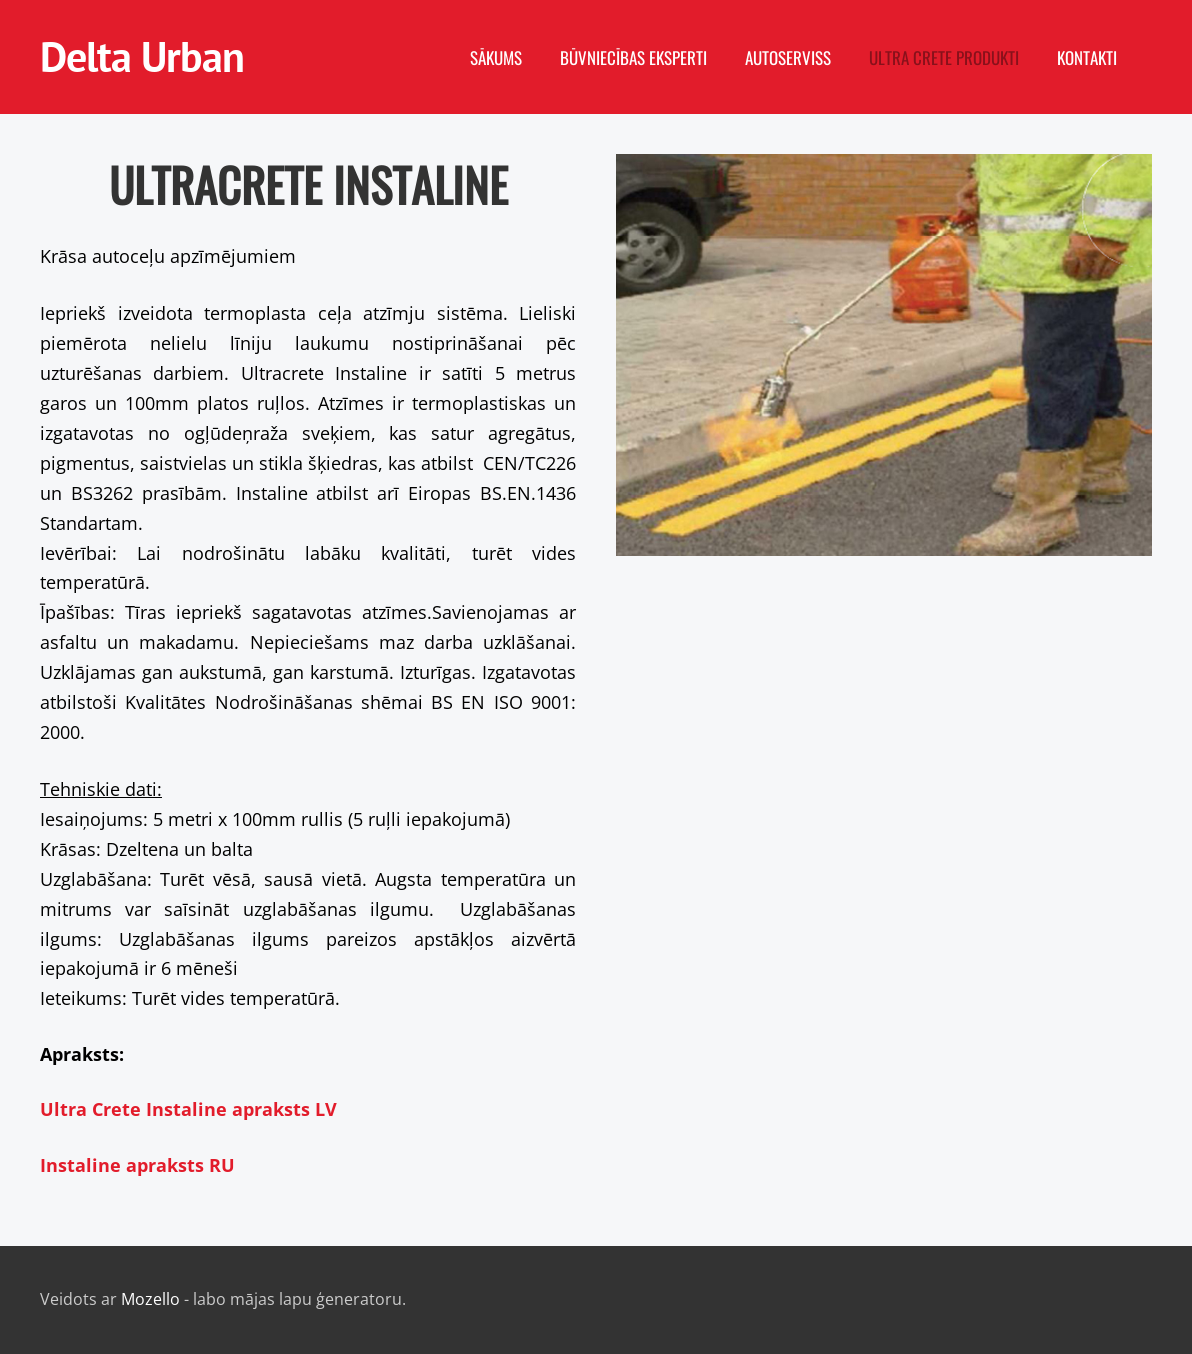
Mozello (150, 1299)
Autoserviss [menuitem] (788, 57)
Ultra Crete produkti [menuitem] (944, 57)
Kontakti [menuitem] (1087, 57)
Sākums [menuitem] (496, 57)
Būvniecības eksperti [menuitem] (633, 57)
